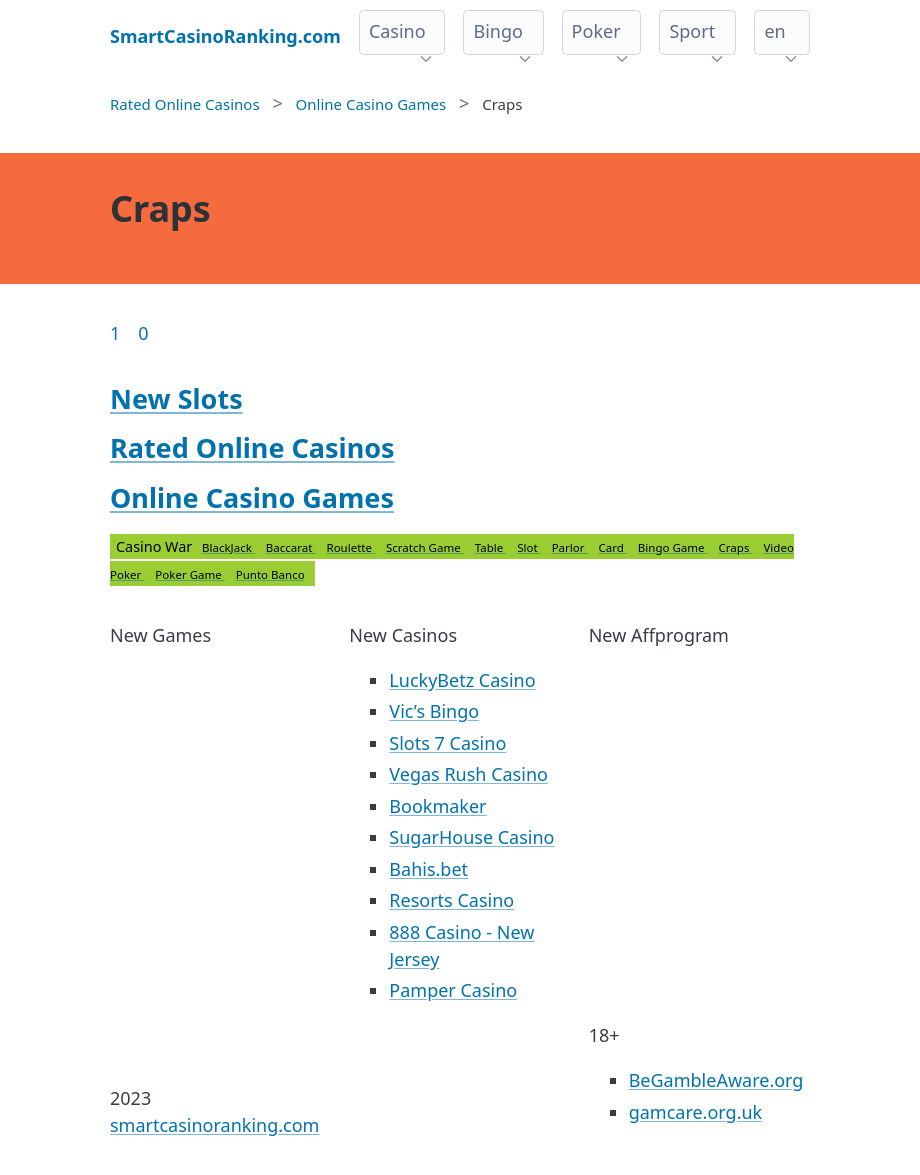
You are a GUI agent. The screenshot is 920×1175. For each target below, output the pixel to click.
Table (490, 547)
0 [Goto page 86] (143, 333)
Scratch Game (425, 547)
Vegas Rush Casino (468, 774)
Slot (528, 547)
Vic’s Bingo (434, 711)
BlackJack (228, 547)
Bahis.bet (428, 869)
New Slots (176, 398)
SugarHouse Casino (471, 837)
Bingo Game (673, 547)
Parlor (570, 547)
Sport (692, 31)
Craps (736, 547)
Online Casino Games (252, 497)
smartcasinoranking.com (214, 1125)
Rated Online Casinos (252, 447)
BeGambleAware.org (716, 1080)
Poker (596, 31)
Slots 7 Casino (447, 743)
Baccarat (291, 547)
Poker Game (189, 574)
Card (613, 547)
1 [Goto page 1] (115, 333)
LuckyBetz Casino (462, 680)
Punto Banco (270, 574)
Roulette (350, 547)
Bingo (497, 31)
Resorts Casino (451, 900)
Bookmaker (437, 806)
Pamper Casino (453, 990)
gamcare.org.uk (696, 1112)
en (774, 31)
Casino (397, 31)
